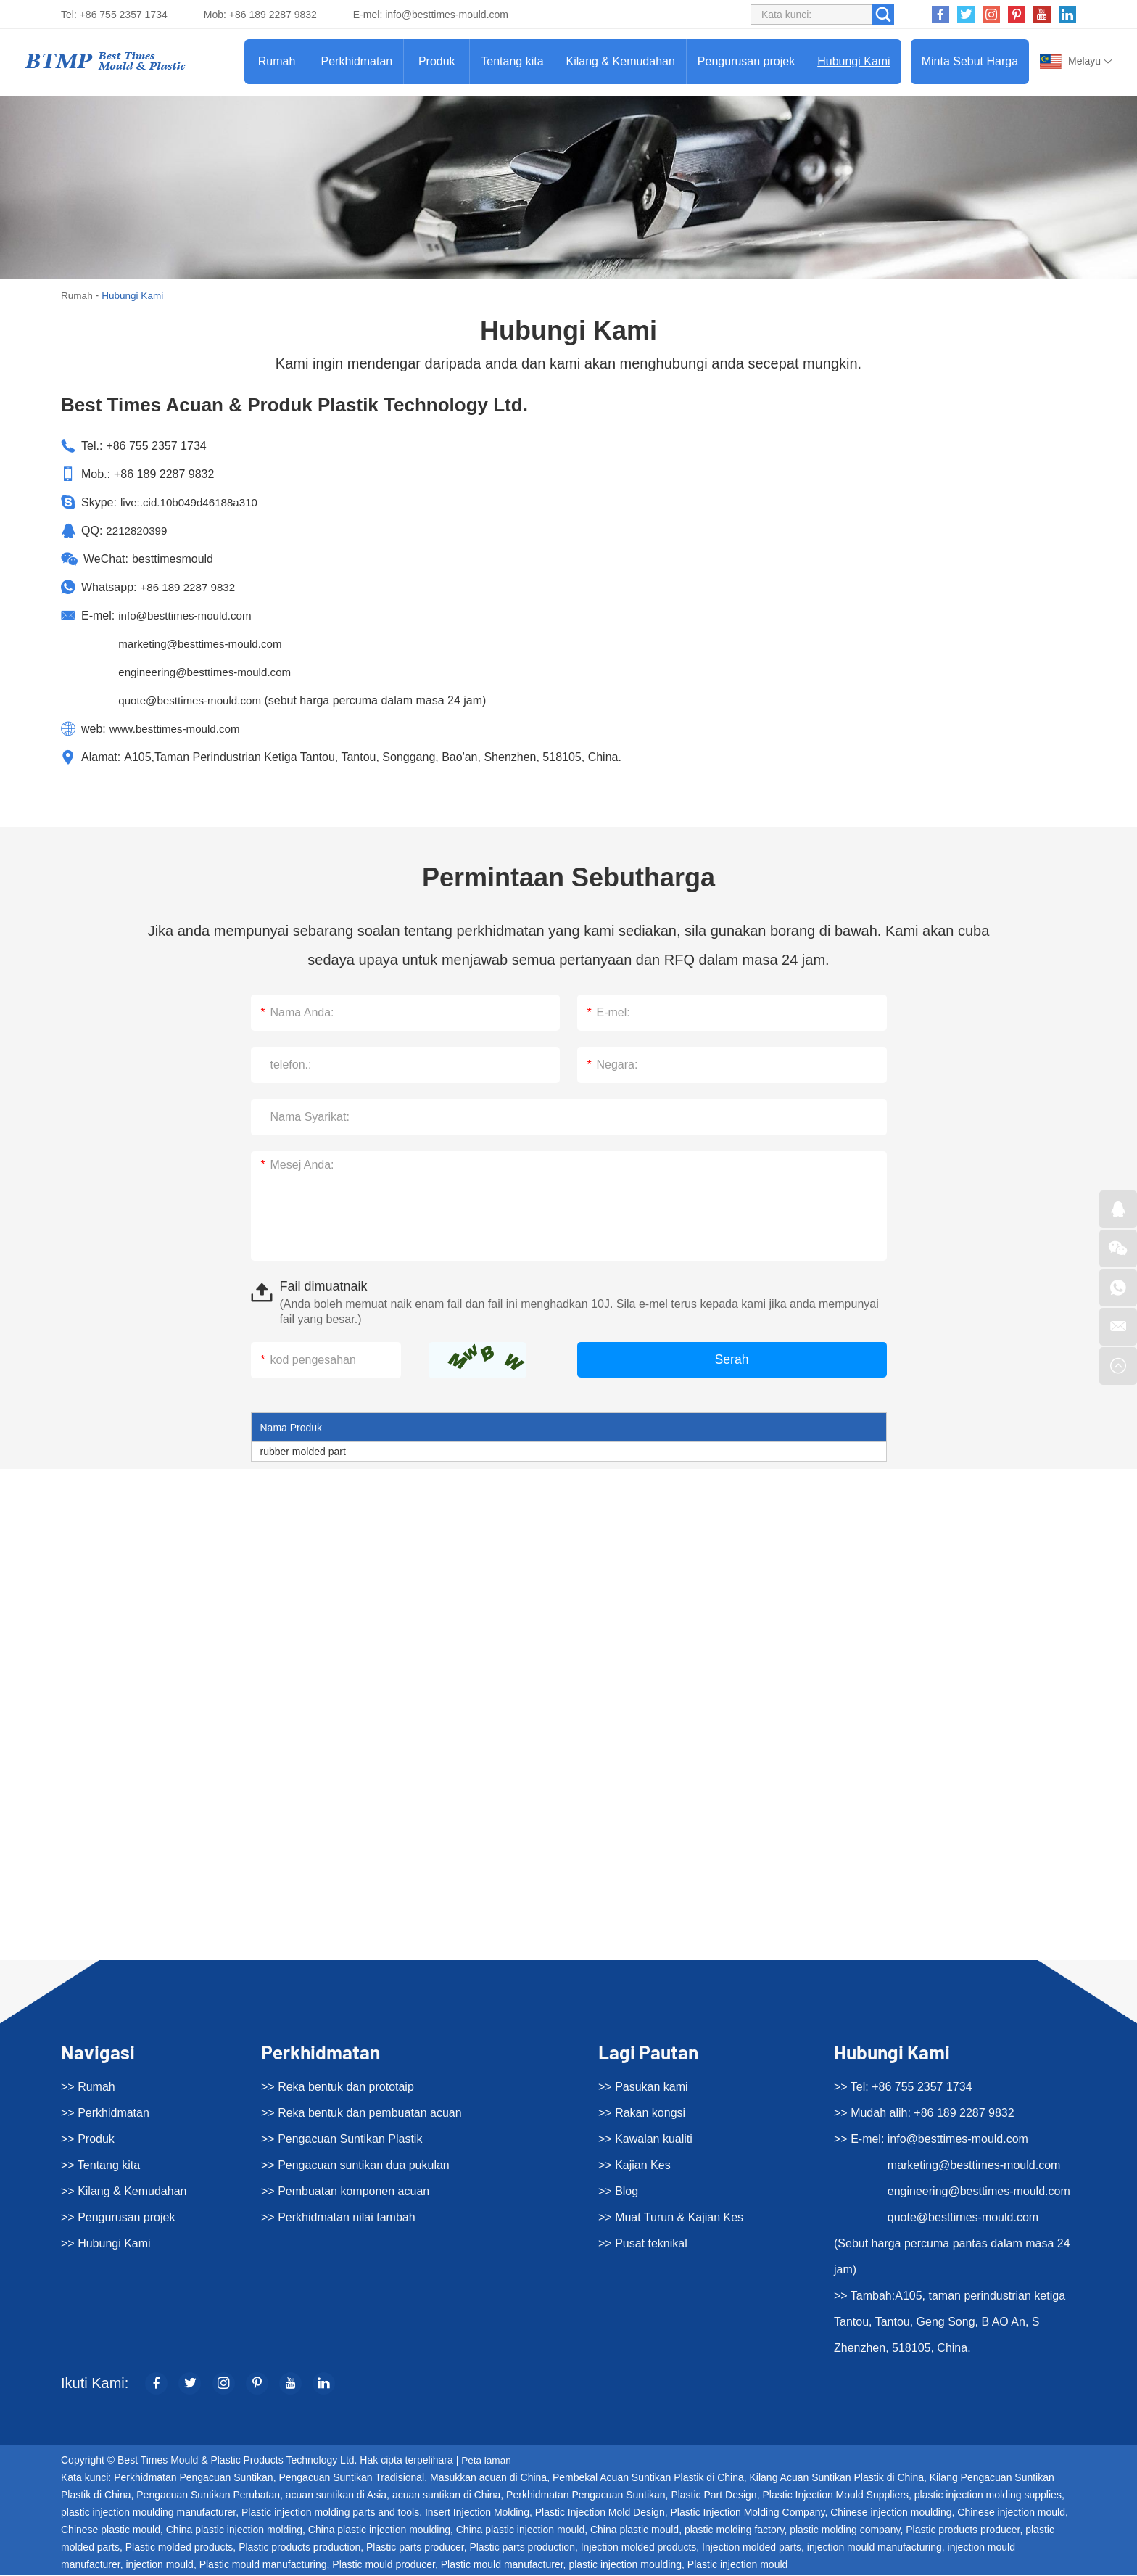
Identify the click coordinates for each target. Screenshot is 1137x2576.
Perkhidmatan (357, 61)
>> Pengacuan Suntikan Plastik (341, 2139)
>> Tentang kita (100, 2165)
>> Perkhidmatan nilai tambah (338, 2217)
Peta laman (487, 2460)
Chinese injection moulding (890, 2513)
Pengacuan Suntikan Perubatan (208, 2495)
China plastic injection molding (234, 2530)
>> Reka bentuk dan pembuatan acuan (361, 2113)
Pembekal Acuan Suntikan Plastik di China (648, 2478)
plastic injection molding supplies (988, 2495)
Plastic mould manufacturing (263, 2565)
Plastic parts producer (415, 2548)
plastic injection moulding (625, 2565)
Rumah (277, 61)
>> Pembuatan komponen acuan (345, 2191)
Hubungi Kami (853, 61)
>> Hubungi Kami (106, 2243)
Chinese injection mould (1011, 2513)
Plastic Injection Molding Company (747, 2513)
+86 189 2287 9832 (190, 587)
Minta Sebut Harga (970, 61)
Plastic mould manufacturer (502, 2565)
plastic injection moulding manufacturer (148, 2513)
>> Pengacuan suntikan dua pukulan (355, 2165)
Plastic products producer (963, 2530)
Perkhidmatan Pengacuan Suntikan (193, 2478)
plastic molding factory (734, 2530)
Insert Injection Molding (477, 2513)
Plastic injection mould (737, 2565)
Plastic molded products (179, 2548)
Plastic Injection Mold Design (600, 2513)
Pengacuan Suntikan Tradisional (351, 2478)
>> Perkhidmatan (105, 2113)
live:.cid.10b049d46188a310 (192, 502)
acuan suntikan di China (446, 2495)
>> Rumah (88, 2087)
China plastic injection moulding (379, 2530)
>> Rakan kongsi (641, 2113)
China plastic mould (634, 2530)
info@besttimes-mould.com (446, 14)
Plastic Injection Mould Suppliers (835, 2495)
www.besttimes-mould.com (178, 729)
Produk (436, 61)
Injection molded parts (751, 2548)
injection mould (160, 2565)
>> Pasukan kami (643, 2087)
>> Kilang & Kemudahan (123, 2191)
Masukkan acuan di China (488, 2478)
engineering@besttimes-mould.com (209, 672)
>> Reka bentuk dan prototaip (337, 2087)
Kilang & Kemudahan (620, 61)
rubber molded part (303, 1451)
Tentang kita (512, 61)
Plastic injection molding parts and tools (330, 2513)
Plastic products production (299, 2548)
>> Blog (618, 2191)
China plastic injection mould (520, 2530)
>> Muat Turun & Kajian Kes (670, 2217)
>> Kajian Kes (634, 2165)
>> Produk (88, 2139)
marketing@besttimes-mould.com (205, 644)
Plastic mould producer (383, 2565)
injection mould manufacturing (874, 2548)
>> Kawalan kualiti (645, 2139)
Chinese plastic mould (110, 2530)
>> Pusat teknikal (642, 2243)
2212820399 (138, 530)
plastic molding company (845, 2530)
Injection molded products (639, 2548)
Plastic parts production (522, 2548)
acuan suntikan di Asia (336, 2495)
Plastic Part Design (713, 2495)
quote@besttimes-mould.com (193, 700)
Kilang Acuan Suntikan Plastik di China (837, 2478)
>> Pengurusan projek (118, 2217)
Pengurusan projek (746, 61)
